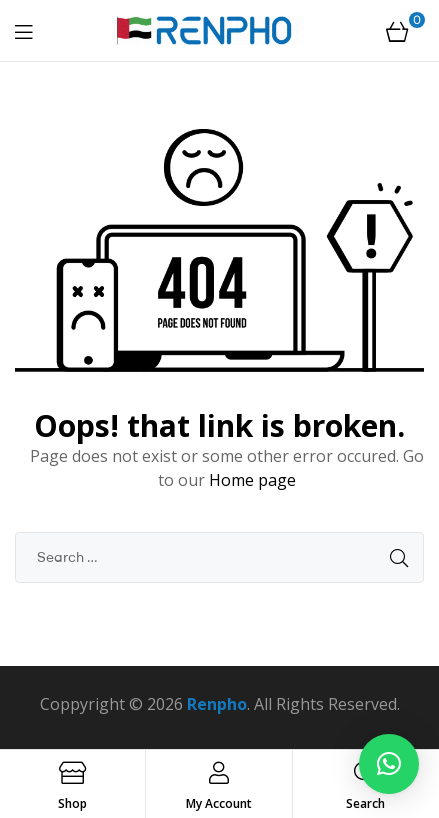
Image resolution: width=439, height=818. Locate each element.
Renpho (217, 704)
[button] (389, 764)
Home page (252, 480)
